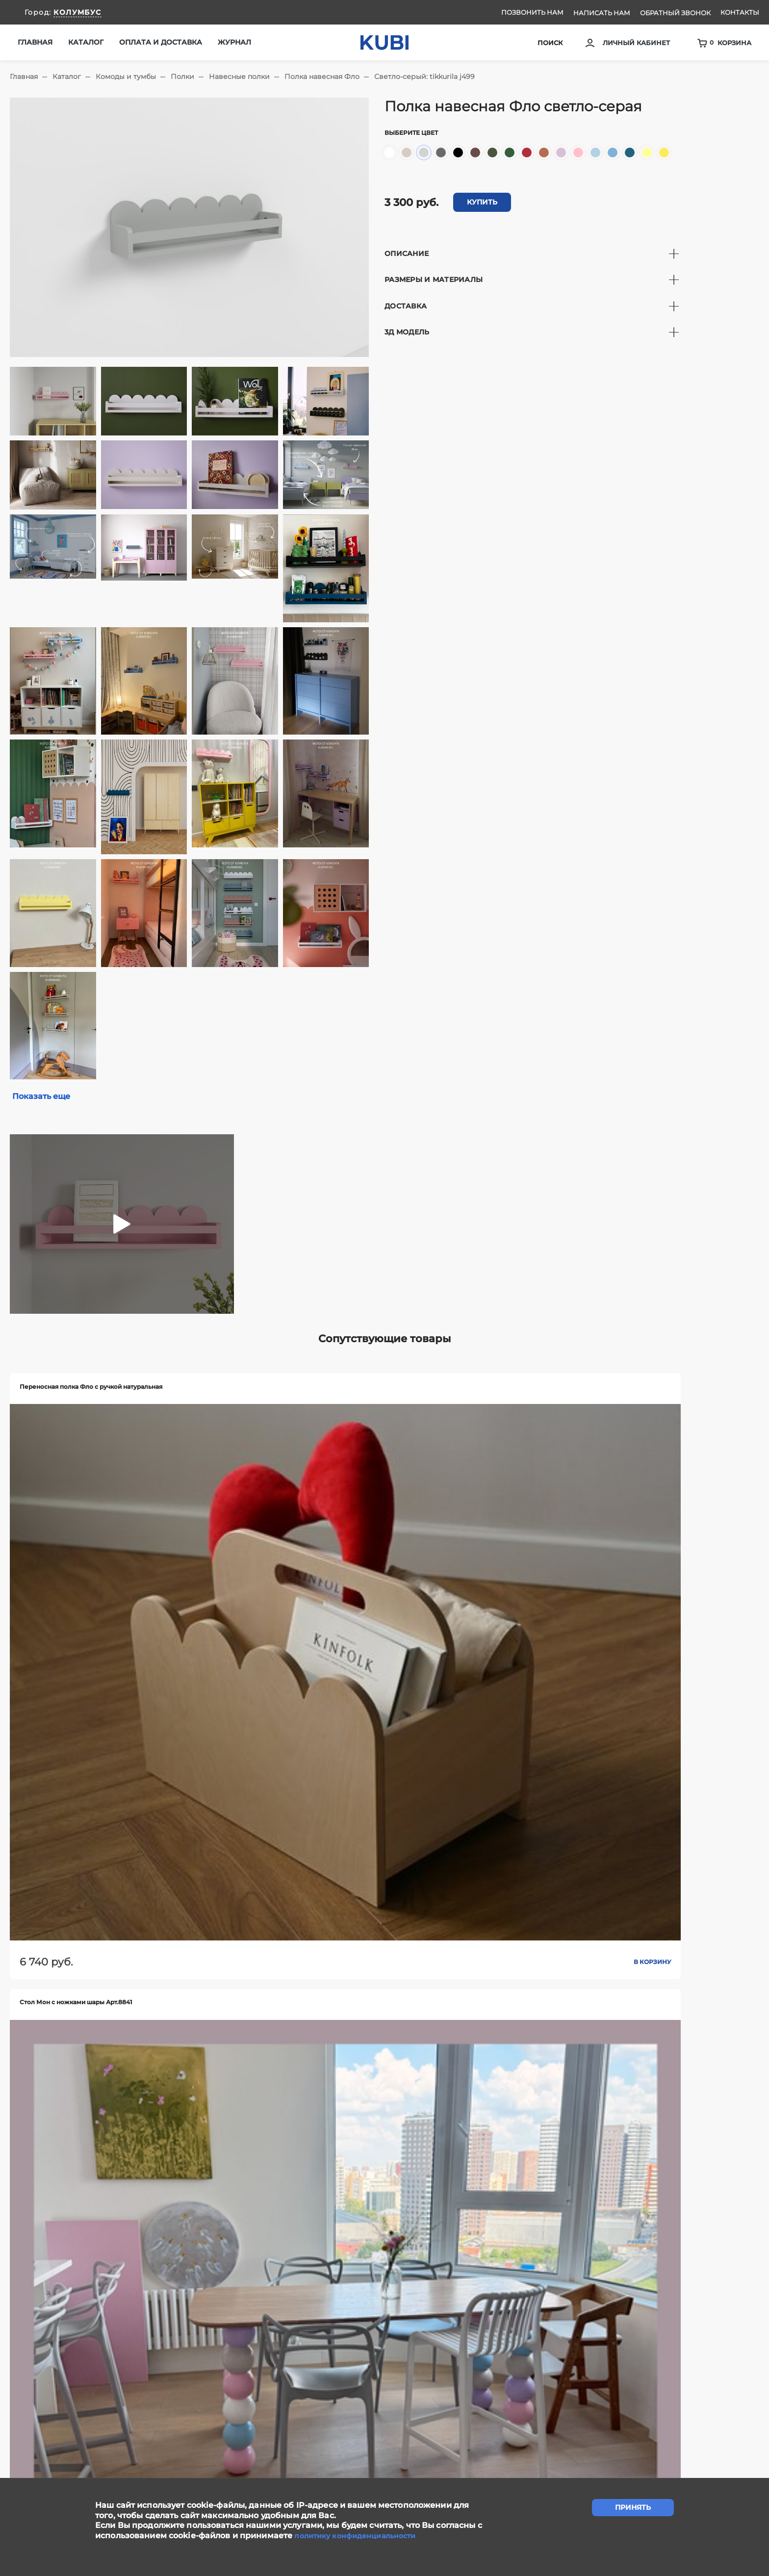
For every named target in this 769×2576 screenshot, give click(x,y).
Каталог (66, 76)
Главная (35, 42)
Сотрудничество (250, 2449)
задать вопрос (384, 2391)
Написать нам (601, 13)
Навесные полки (239, 76)
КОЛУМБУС (77, 12)
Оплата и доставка (160, 42)
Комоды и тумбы (126, 76)
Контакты (739, 12)
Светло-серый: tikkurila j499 (424, 76)
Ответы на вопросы (461, 2449)
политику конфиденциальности (361, 2535)
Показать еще (45, 1096)
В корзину (120, 1556)
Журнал (234, 42)
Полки (182, 76)
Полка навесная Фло (321, 76)
